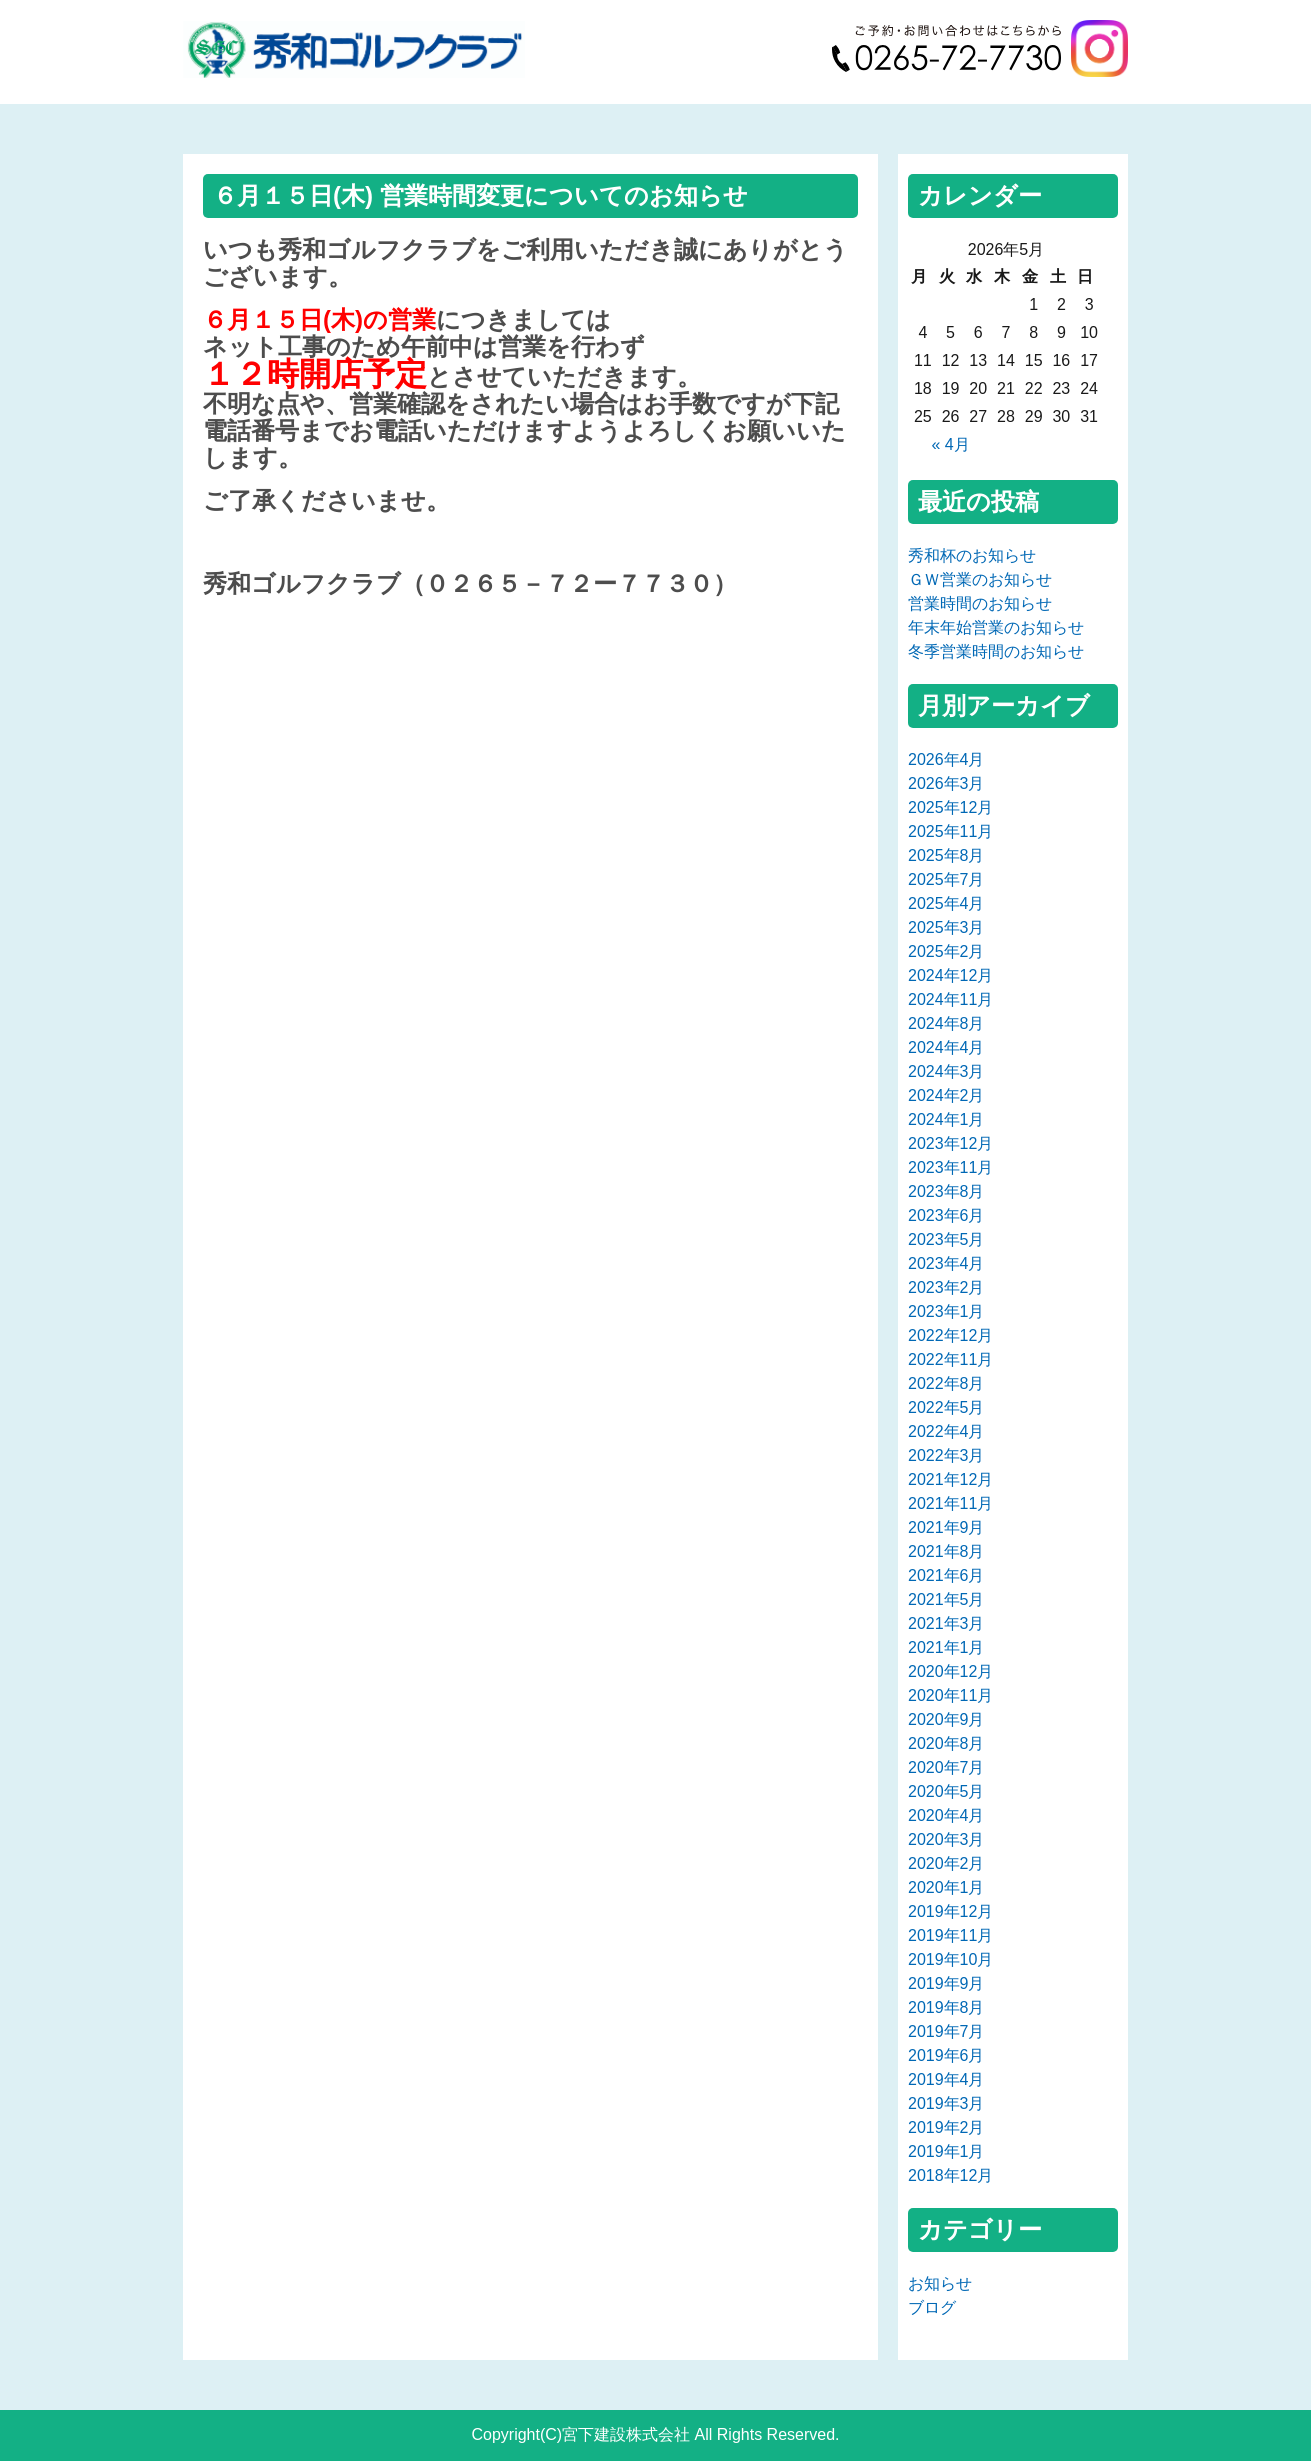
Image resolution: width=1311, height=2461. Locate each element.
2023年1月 (946, 1311)
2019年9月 (946, 1983)
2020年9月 (946, 1719)
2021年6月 (946, 1575)
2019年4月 (946, 2079)
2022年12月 (950, 1335)
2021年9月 (946, 1527)
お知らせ (940, 2283)
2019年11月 (950, 1935)
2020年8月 (946, 1743)
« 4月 (950, 444)
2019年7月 (946, 2031)
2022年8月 (946, 1383)
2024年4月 (946, 1047)
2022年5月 (946, 1407)
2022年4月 (946, 1431)
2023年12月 (950, 1143)
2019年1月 (946, 2151)
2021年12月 (950, 1479)
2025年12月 (950, 807)
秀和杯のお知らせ (972, 555)
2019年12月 (950, 1911)
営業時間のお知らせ (980, 603)
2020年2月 (946, 1863)
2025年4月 (946, 903)
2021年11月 (950, 1503)
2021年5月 (946, 1599)
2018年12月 (950, 2175)
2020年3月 (946, 1839)
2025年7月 (946, 879)
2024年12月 (950, 975)
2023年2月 (946, 1287)
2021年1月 (946, 1647)
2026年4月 (946, 759)
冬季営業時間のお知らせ (996, 651)
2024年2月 (946, 1095)
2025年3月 (946, 927)
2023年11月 (950, 1167)
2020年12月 (950, 1671)
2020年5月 (946, 1791)
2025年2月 (946, 951)
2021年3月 (946, 1623)
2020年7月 (946, 1767)
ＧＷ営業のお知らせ (980, 579)
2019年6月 (946, 2055)
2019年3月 (946, 2103)
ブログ (932, 2307)
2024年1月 (946, 1119)
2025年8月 (946, 855)
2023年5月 (946, 1239)
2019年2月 (946, 2127)
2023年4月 (946, 1263)
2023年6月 (946, 1215)
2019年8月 (946, 2007)
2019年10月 (950, 1959)
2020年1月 (946, 1887)
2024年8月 (946, 1023)
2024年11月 (950, 999)
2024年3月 (946, 1071)
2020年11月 (950, 1695)
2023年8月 (946, 1191)
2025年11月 (950, 831)
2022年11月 (950, 1359)
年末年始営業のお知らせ (996, 627)
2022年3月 (946, 1455)
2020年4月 (946, 1815)
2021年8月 (946, 1551)
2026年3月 (946, 783)
